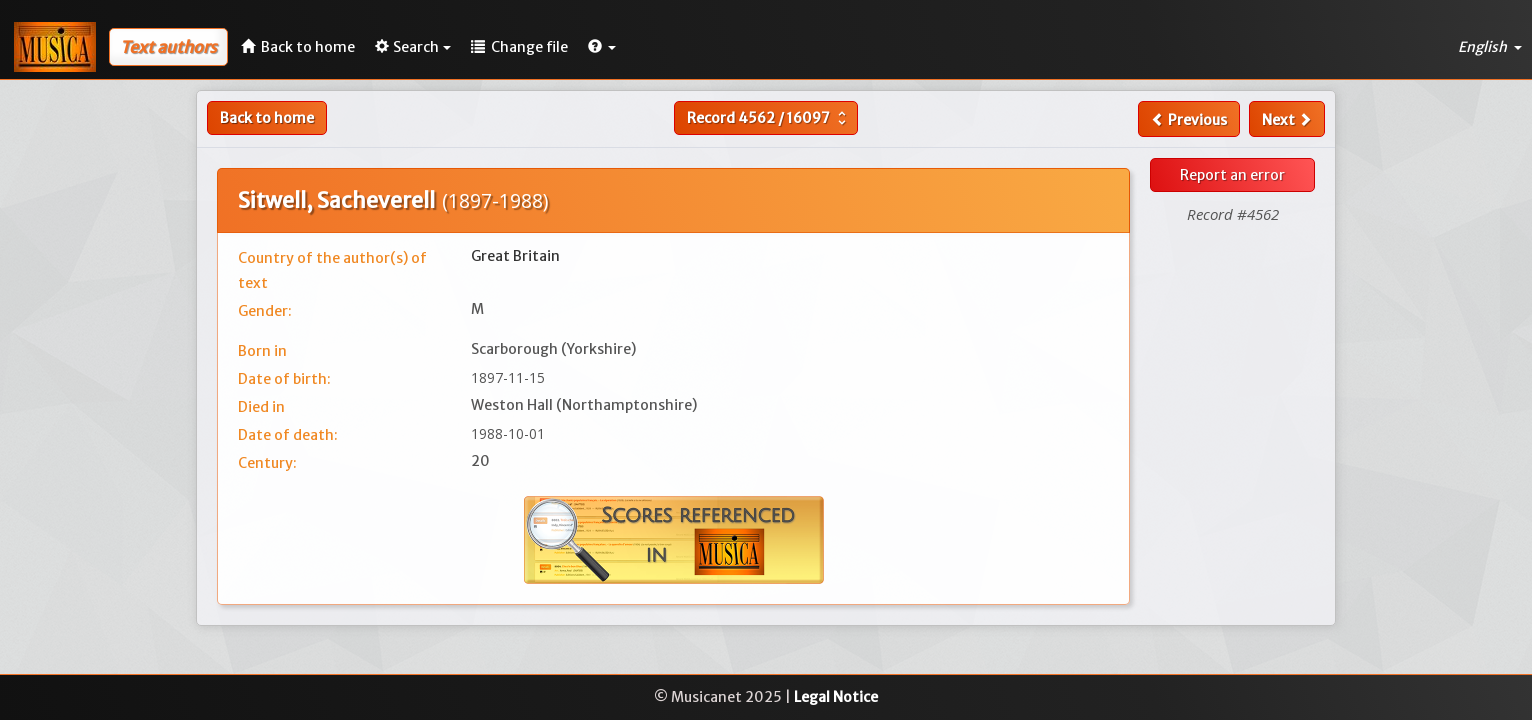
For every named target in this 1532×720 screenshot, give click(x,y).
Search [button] (413, 47)
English (1490, 47)
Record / (769, 118)
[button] (602, 47)
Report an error (1232, 175)
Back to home (267, 118)
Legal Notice (836, 697)
